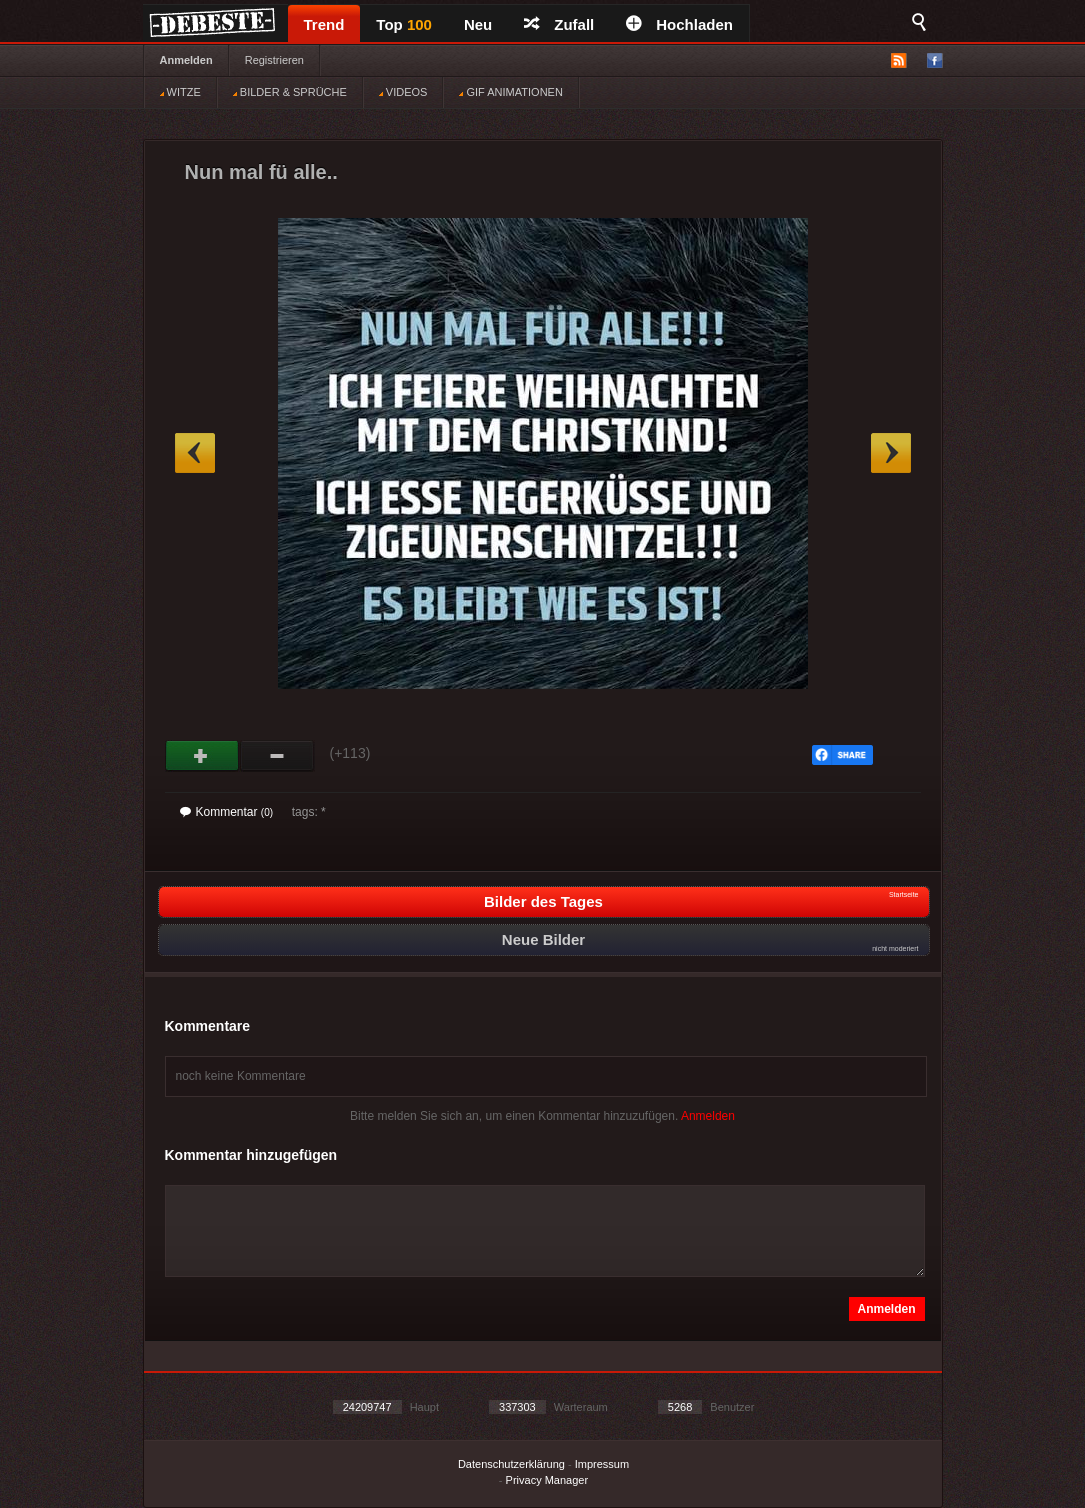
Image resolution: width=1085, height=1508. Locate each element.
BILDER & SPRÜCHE (290, 92)
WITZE (180, 92)
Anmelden (186, 60)
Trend (324, 24)
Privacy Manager (547, 1480)
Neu (478, 24)
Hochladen (679, 24)
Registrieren (274, 60)
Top (404, 24)
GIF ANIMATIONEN (510, 92)
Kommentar (227, 812)
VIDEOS (403, 92)
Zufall (559, 24)
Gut (202, 756)
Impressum (602, 1464)
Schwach (277, 756)
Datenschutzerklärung (511, 1464)
